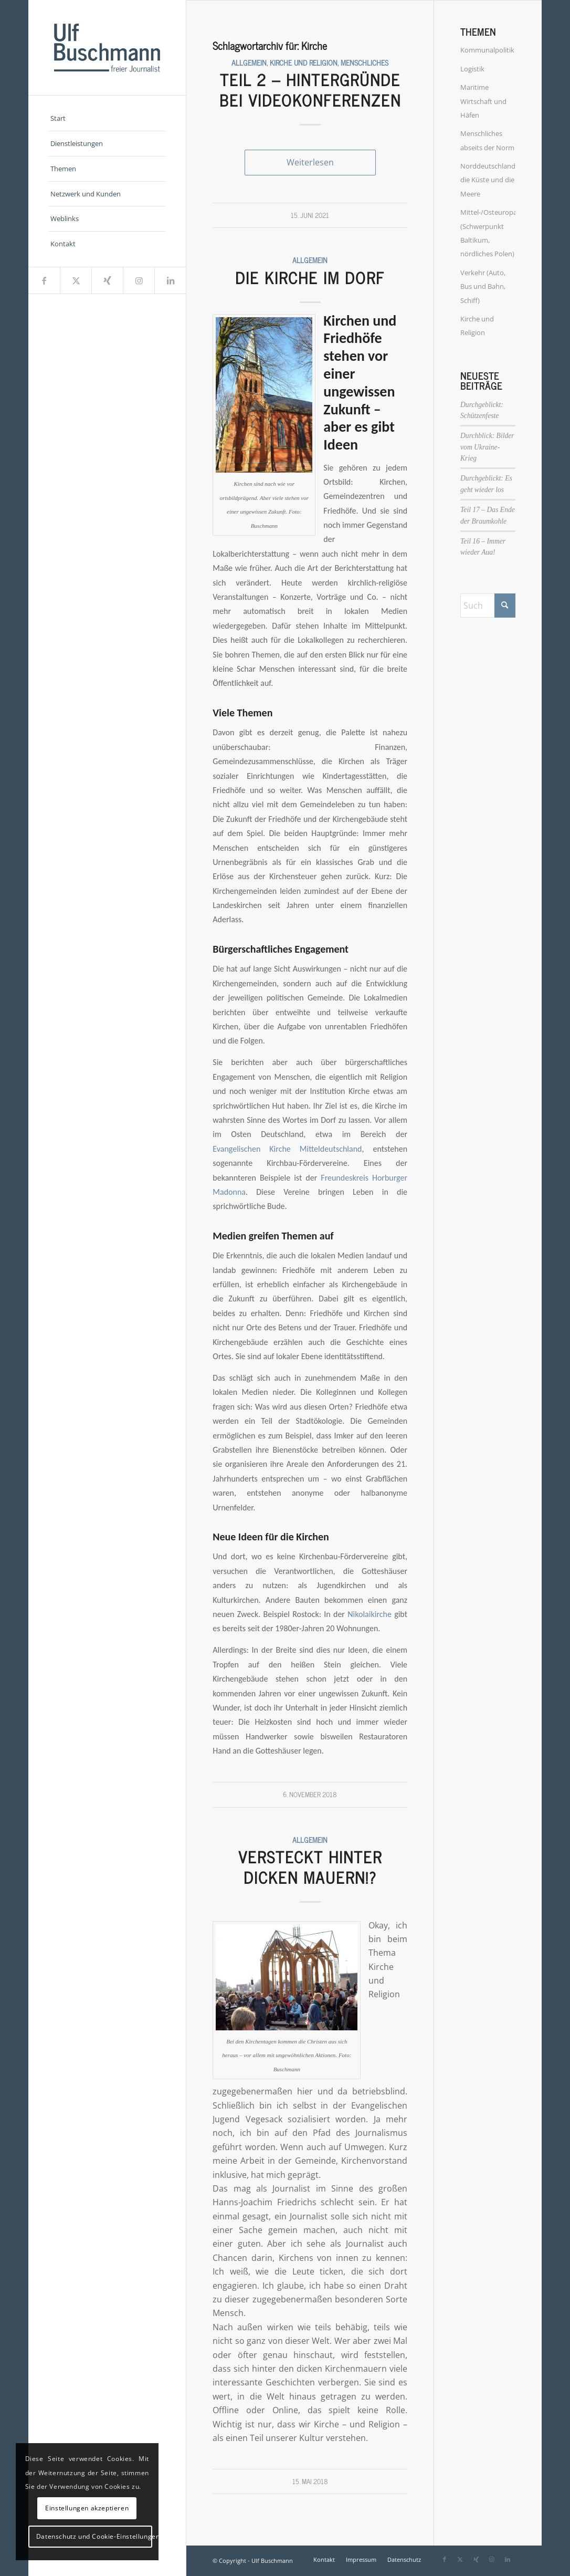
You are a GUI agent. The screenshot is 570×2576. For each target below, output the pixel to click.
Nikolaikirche (369, 1614)
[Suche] (487, 605)
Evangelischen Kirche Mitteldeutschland (287, 1149)
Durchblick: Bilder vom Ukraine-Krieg (487, 447)
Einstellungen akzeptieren (87, 2508)
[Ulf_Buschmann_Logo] (107, 47)
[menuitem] (107, 118)
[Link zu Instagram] (138, 280)
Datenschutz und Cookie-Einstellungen (94, 2536)
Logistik (472, 69)
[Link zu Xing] (107, 280)
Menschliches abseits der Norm (487, 140)
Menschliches (364, 62)
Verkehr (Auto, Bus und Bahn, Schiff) (482, 286)
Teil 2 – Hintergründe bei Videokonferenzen (310, 89)
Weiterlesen (310, 162)
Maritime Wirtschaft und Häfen (483, 101)
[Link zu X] (75, 280)
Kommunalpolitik (487, 50)
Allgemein (249, 62)
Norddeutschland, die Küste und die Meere (487, 180)
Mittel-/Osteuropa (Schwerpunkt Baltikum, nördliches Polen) (487, 232)
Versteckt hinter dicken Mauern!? (310, 1866)
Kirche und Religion (303, 62)
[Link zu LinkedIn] (170, 280)
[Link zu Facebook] (44, 280)
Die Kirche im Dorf (310, 277)
